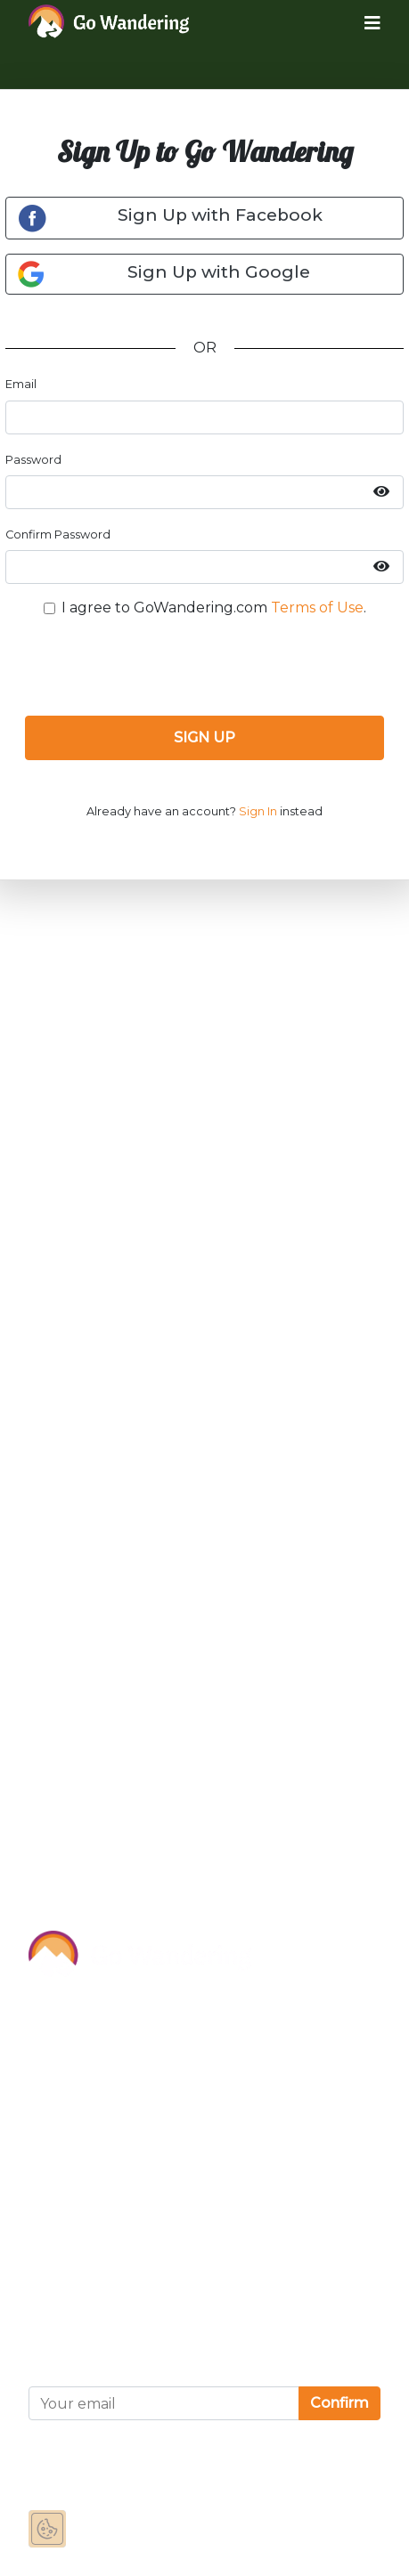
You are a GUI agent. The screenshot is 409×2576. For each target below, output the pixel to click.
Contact (57, 2129)
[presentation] (205, 666)
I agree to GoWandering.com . (213, 607)
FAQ (44, 2169)
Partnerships (74, 2089)
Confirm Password (57, 534)
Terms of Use (317, 607)
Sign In (258, 811)
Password (33, 459)
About (51, 2009)
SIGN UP (204, 737)
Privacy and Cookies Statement (139, 2286)
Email (21, 384)
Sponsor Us (69, 2049)
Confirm (339, 2402)
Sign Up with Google (163, 274)
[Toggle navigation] (358, 22)
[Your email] (164, 2403)
